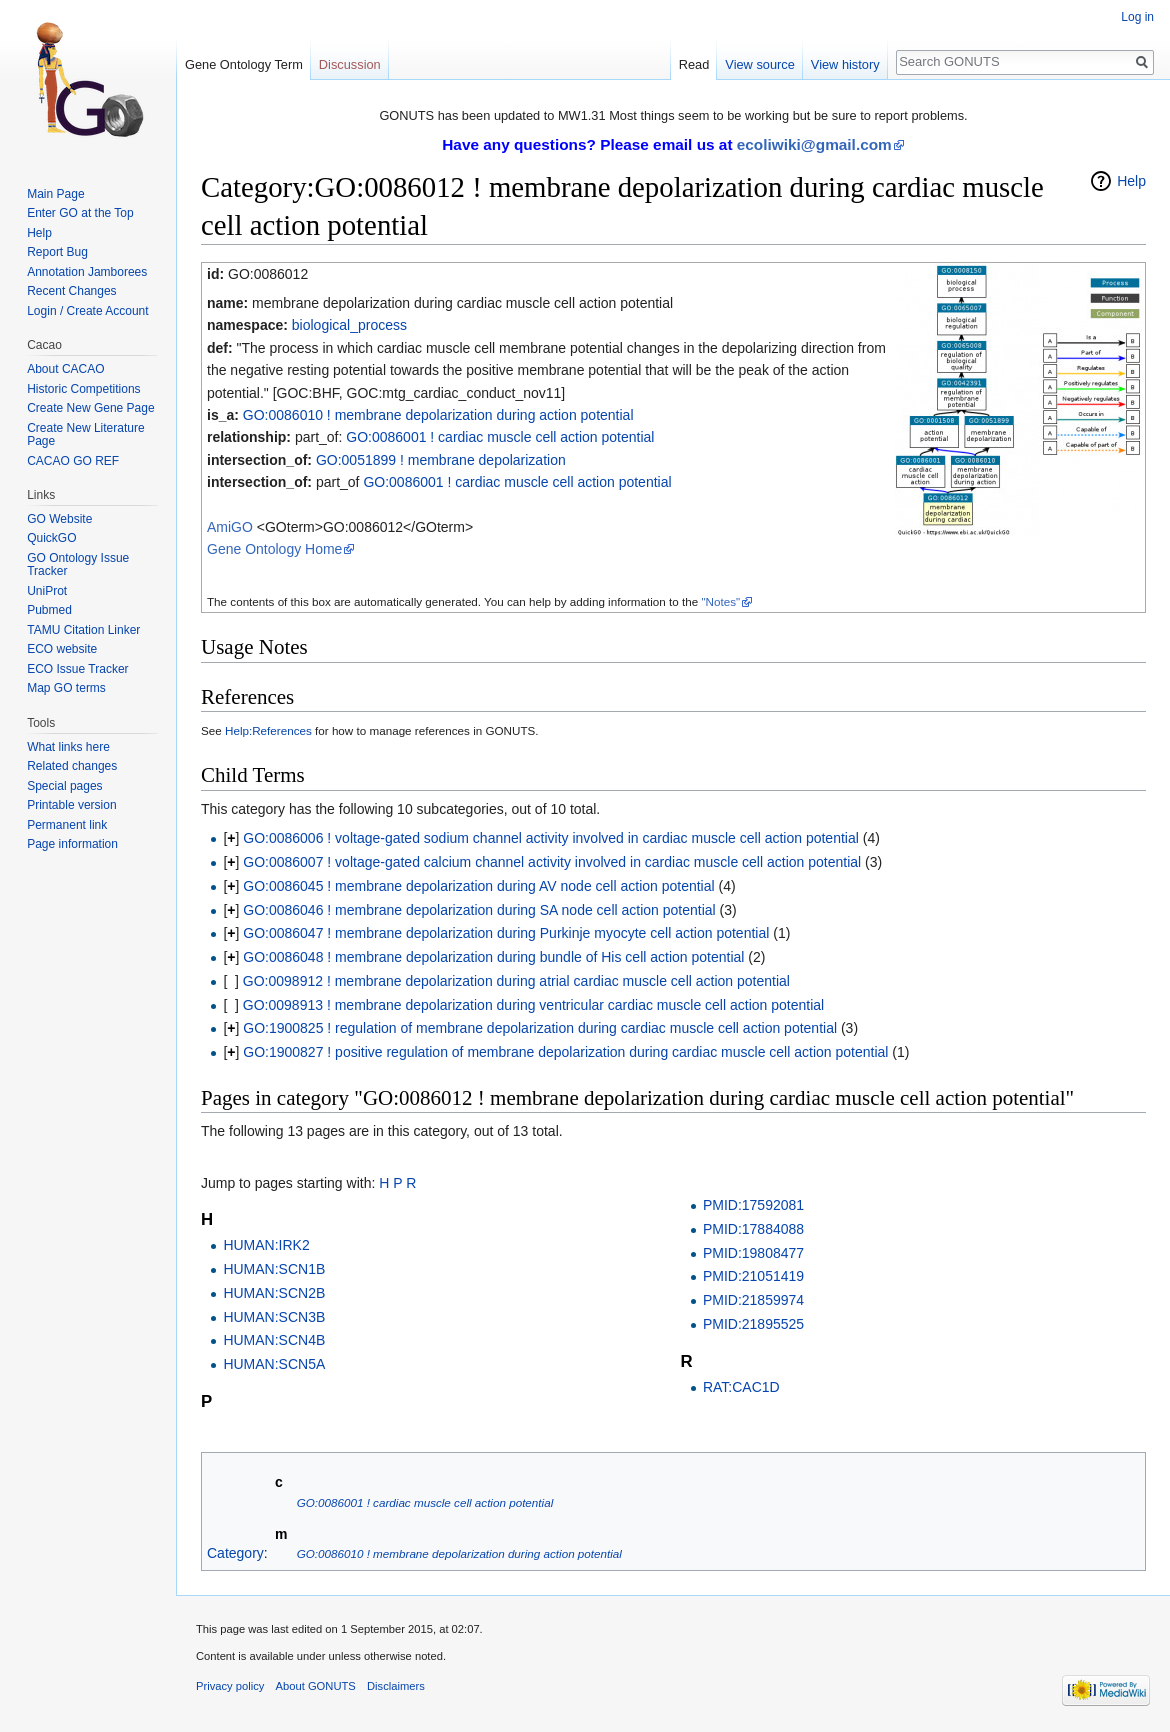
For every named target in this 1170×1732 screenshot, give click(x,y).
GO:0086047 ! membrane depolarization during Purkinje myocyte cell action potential (506, 933)
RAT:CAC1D (741, 1387)
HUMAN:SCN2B (274, 1293)
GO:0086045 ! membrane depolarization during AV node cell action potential (478, 886)
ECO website (62, 649)
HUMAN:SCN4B (274, 1340)
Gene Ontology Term (244, 64)
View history (845, 64)
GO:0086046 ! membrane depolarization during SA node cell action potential (479, 910)
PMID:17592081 (753, 1205)
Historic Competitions (83, 389)
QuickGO (51, 538)
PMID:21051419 (753, 1276)
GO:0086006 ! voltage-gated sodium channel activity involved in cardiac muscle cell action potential (551, 838)
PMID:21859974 (753, 1300)
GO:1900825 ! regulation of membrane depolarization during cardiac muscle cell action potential (540, 1028)
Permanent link (67, 825)
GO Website (59, 519)
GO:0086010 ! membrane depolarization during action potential (438, 415)
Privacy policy (230, 1686)
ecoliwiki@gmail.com (814, 144)
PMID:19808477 (753, 1253)
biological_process (349, 325)
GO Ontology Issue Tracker (78, 565)
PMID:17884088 (753, 1229)
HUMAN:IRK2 (266, 1245)
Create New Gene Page (90, 408)
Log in (1137, 17)
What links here (68, 747)
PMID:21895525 (753, 1324)
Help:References (268, 730)
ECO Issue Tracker (77, 669)
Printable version (71, 805)
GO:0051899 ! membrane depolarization (441, 460)
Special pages (64, 786)
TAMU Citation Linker (83, 630)
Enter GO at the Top (80, 213)
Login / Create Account (87, 311)
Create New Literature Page (85, 435)
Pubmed (49, 610)
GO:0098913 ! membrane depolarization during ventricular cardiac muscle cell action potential (533, 1005)
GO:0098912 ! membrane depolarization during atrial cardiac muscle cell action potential (516, 981)
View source (759, 64)
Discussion (350, 64)
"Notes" (720, 601)
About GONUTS (316, 1686)
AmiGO (230, 527)
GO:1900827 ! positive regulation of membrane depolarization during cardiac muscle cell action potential (565, 1052)
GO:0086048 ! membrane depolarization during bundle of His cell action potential (493, 957)
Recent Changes (71, 291)
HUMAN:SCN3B (274, 1317)
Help (1131, 181)
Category (235, 1553)
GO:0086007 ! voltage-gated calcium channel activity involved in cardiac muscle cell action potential (552, 862)
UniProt (47, 591)
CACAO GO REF (73, 461)
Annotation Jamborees (87, 272)
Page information (72, 844)
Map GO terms (66, 688)
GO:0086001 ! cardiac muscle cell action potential (500, 437)
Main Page (55, 194)
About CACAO (65, 369)
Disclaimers (396, 1686)
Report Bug (57, 252)
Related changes (72, 766)
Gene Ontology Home (274, 549)
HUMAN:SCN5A (274, 1364)
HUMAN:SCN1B (274, 1269)
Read (694, 64)
